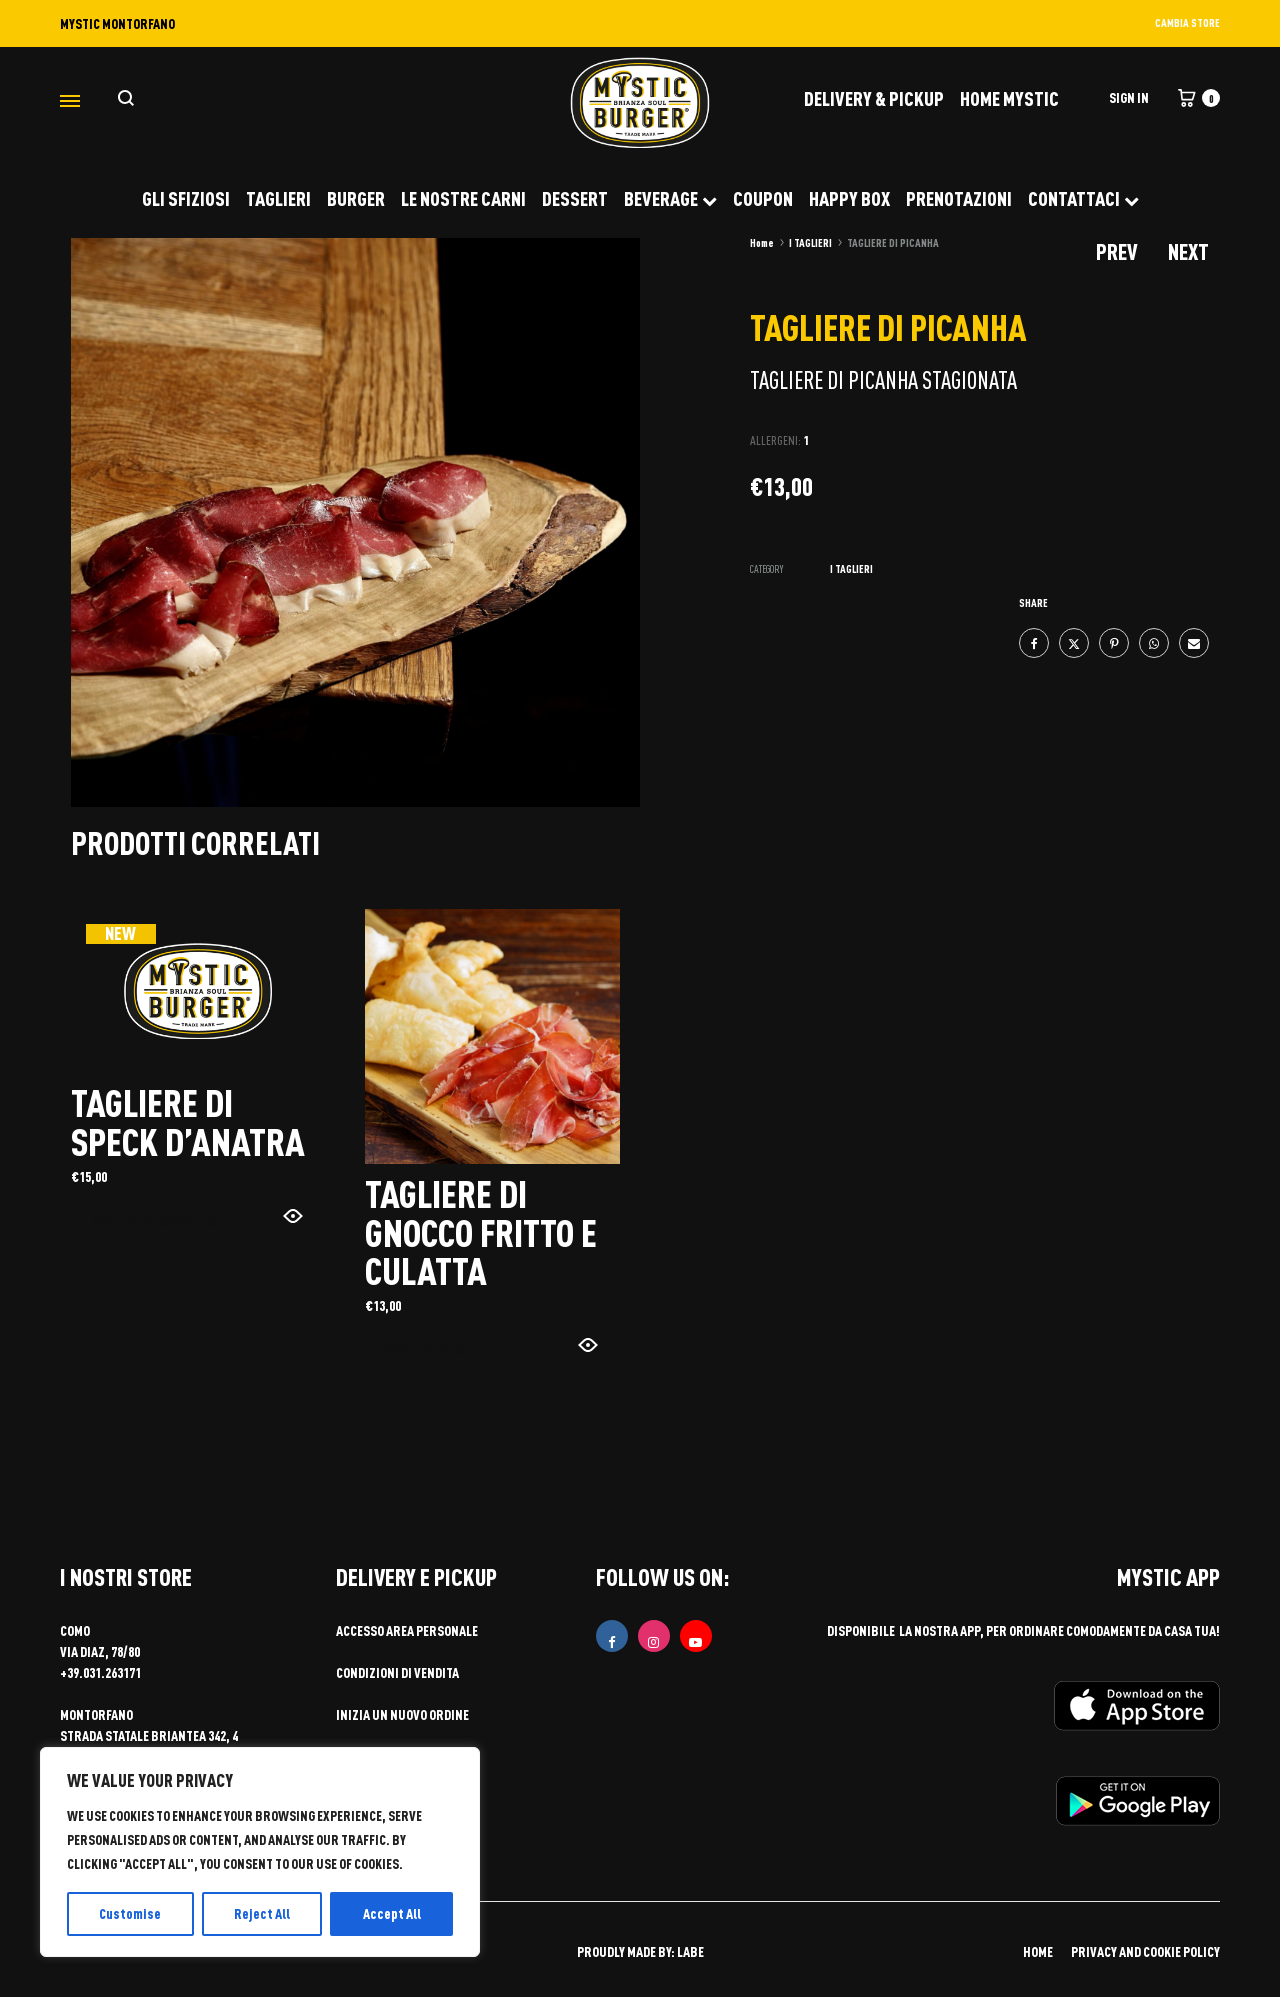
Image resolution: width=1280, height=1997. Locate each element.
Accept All (392, 1913)
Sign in (1129, 97)
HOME (1038, 1951)
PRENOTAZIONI (959, 198)
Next (1188, 251)
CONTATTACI (1083, 198)
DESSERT (575, 198)
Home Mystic (1009, 98)
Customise (130, 1913)
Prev (1117, 251)
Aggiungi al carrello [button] (153, 1221)
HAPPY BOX (849, 198)
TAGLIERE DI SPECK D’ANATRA (188, 1121)
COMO (75, 1630)
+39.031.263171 (100, 1672)
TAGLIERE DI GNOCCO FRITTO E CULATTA (481, 1231)
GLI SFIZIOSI (186, 198)
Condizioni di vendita (397, 1672)
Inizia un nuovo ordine (402, 1714)
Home (762, 242)
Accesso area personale (407, 1630)
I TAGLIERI (810, 242)
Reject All (262, 1913)
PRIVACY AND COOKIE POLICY (1145, 1951)
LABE (690, 1951)
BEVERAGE (670, 198)
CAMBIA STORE (1187, 22)
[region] (260, 1852)
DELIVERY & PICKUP (874, 98)
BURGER (356, 198)
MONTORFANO (96, 1714)
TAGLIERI (278, 198)
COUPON (763, 198)
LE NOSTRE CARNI (463, 198)
